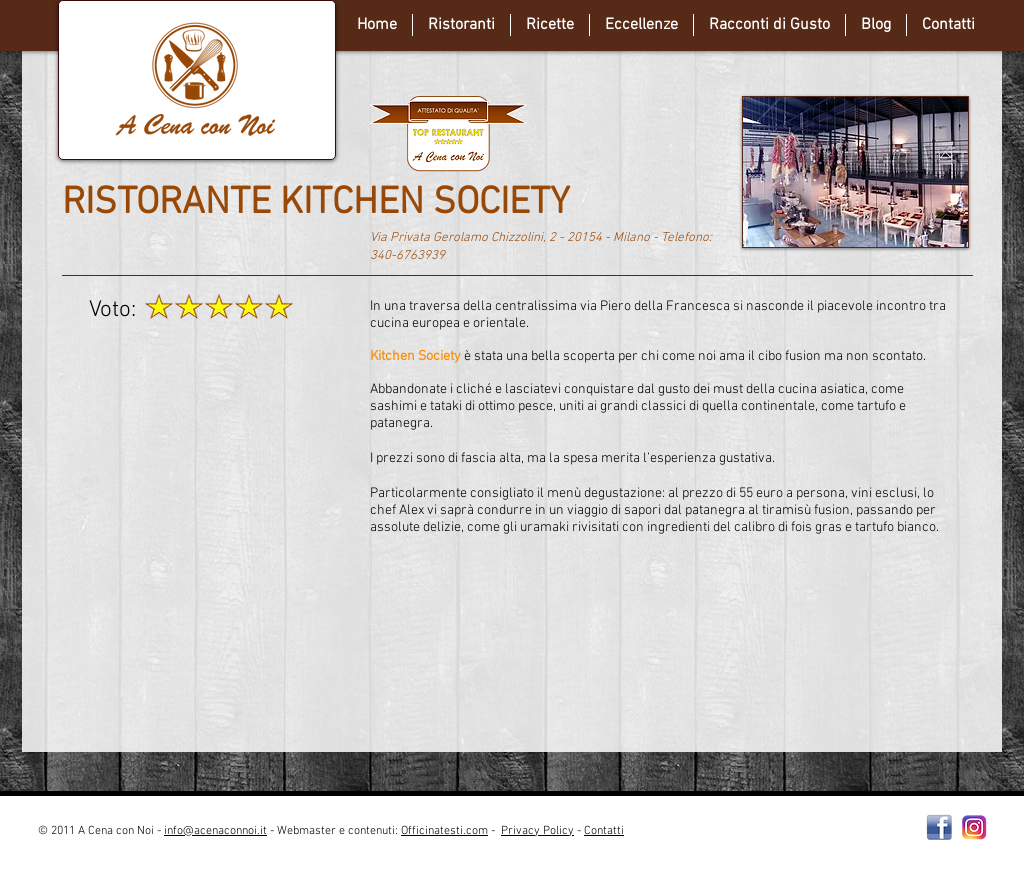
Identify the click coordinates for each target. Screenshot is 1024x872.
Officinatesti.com (444, 831)
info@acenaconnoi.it (215, 831)
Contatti (604, 831)
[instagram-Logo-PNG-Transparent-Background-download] (974, 827)
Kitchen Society (415, 356)
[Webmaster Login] (796, 839)
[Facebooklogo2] (939, 827)
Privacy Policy (537, 831)
